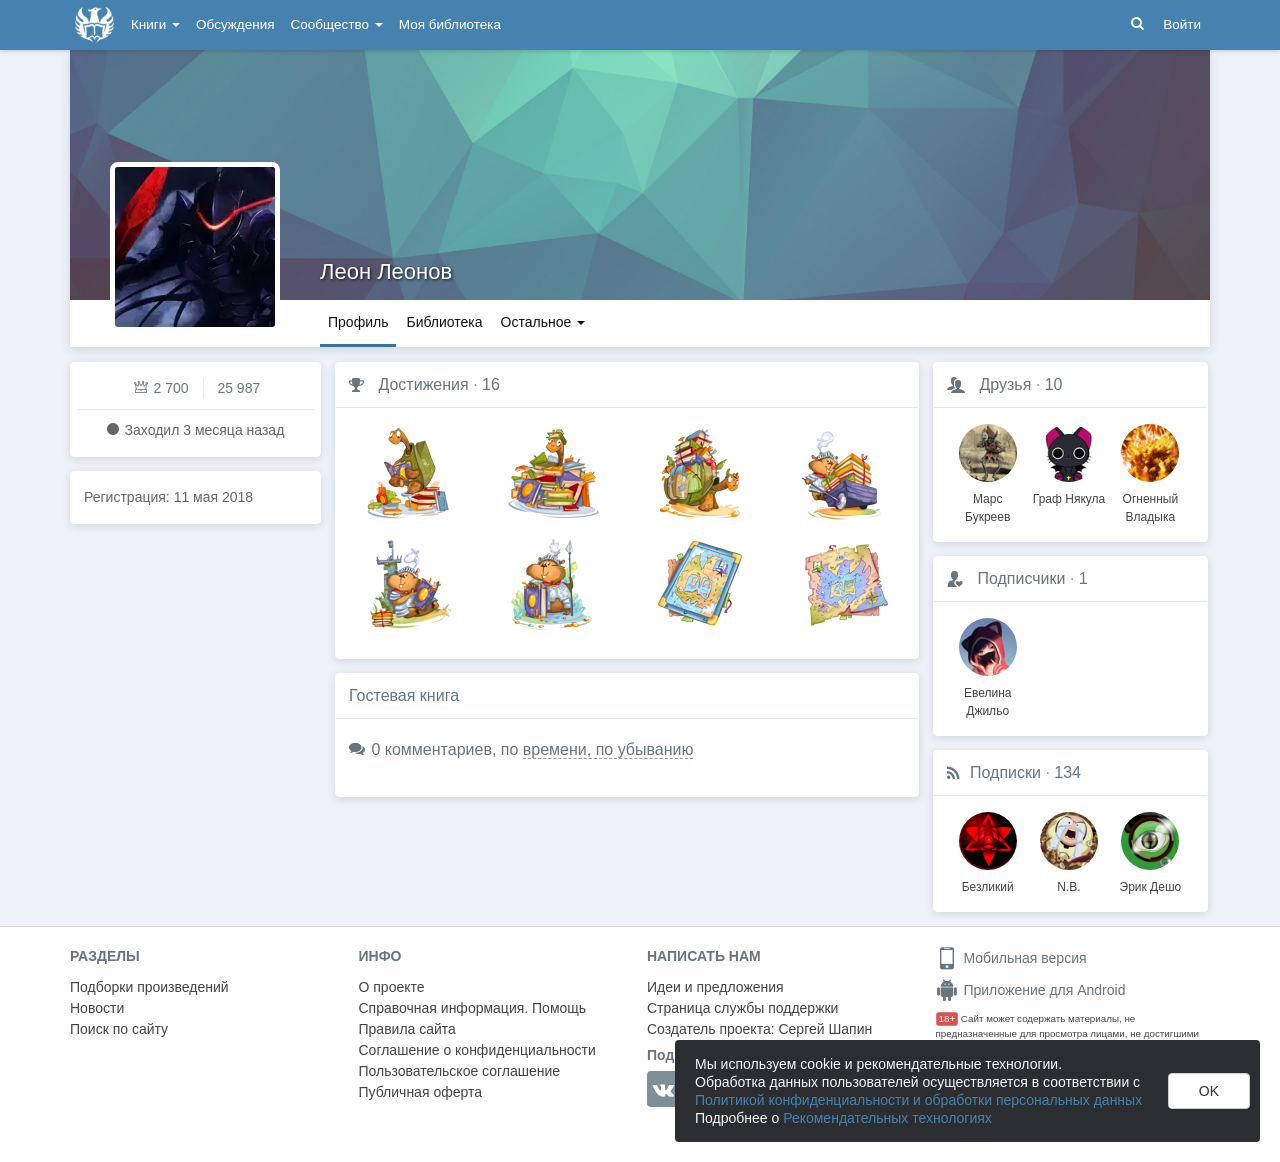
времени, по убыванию (608, 749)
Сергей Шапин (825, 1029)
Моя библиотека (450, 24)
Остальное (543, 322)
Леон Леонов (386, 271)
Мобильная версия (1011, 958)
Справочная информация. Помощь (473, 1008)
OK (1209, 1091)
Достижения (423, 384)
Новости (97, 1008)
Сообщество (337, 24)
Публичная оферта (421, 1092)
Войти (1182, 24)
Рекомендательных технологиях (887, 1118)
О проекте (392, 987)
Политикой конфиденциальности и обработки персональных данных (918, 1100)
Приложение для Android (1031, 990)
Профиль (358, 322)
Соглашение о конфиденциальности (477, 1050)
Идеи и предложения (715, 987)
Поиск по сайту (119, 1029)
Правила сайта (407, 1029)
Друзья (1005, 384)
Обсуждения (235, 24)
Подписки (1005, 772)
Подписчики (1021, 578)
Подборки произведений (149, 987)
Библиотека (444, 322)
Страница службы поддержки (742, 1008)
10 (1054, 384)
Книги (155, 24)
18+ (947, 1018)
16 (491, 384)
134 (1067, 772)
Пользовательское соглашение (460, 1071)
